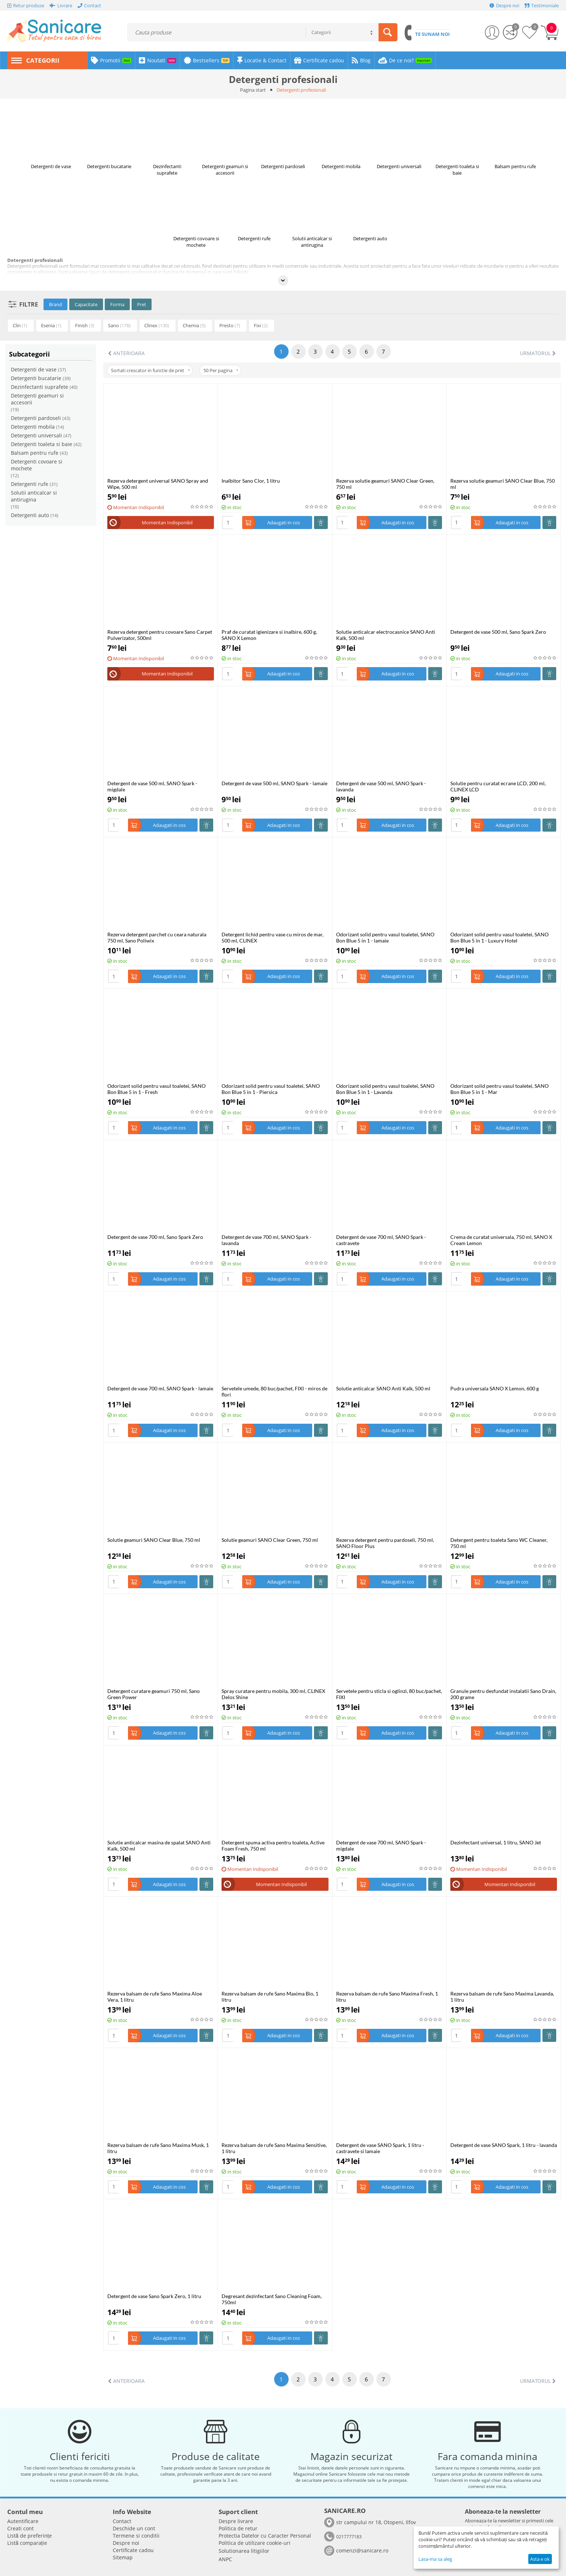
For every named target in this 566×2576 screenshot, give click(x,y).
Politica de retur (238, 2528)
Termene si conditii (136, 2535)
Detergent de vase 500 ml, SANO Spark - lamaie (274, 783)
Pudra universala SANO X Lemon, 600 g (494, 1388)
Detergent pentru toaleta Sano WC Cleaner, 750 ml (499, 1543)
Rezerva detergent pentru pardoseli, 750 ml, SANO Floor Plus (385, 1543)
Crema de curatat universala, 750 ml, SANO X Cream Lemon (501, 1240)
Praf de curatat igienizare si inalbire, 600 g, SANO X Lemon (269, 635)
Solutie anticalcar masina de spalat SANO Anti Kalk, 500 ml (159, 1845)
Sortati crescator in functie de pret (150, 370)
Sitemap (123, 2557)
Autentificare (22, 2521)
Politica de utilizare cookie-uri (254, 2542)
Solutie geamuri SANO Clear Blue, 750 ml (153, 1540)
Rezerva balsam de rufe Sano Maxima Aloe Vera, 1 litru (154, 1996)
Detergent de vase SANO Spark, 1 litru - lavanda (503, 2145)
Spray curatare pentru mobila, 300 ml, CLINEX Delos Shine (273, 1694)
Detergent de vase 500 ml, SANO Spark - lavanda (381, 786)
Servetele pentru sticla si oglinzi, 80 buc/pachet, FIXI (389, 1694)
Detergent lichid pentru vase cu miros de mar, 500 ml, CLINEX (272, 937)
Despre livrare (236, 2521)
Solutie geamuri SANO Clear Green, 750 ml (270, 1540)
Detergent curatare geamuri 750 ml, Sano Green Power (153, 1694)
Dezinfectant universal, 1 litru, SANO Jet (495, 1842)
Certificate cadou (133, 2550)
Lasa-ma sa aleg (435, 2559)
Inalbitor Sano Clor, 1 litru (251, 481)
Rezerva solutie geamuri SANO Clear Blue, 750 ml (502, 484)
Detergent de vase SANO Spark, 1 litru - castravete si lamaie (380, 2148)
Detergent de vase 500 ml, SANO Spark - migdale (152, 786)
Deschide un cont (134, 2528)
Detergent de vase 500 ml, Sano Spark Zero (498, 632)
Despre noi (126, 2542)
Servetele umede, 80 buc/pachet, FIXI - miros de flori (274, 1391)
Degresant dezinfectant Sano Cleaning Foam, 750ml (272, 2299)
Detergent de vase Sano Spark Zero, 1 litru (154, 2296)
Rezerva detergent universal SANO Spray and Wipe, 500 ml (157, 484)
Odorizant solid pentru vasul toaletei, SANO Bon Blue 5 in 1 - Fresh (156, 1089)
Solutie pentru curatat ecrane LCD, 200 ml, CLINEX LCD (498, 786)
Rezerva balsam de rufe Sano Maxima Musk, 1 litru (158, 2148)
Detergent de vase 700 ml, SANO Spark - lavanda (266, 1240)
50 (220, 370)
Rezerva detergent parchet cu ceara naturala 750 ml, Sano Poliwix (156, 937)
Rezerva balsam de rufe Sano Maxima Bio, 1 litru (270, 1996)
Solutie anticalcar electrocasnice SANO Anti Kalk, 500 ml (385, 635)
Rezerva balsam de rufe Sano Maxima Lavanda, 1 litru (502, 1996)
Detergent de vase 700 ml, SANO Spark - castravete (381, 1240)
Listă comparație (27, 2542)
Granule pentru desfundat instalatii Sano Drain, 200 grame (503, 1694)
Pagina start (253, 90)
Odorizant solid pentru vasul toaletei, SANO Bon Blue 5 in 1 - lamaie (385, 937)
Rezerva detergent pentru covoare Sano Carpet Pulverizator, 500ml (159, 635)
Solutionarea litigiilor (244, 2550)
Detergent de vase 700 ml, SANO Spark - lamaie (160, 1388)
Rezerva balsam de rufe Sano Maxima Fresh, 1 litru (387, 1996)
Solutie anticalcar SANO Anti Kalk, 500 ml (383, 1388)
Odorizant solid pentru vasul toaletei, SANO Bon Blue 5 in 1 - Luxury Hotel (499, 937)
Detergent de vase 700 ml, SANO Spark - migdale (381, 1845)
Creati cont (20, 2528)
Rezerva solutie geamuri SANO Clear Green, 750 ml (385, 484)
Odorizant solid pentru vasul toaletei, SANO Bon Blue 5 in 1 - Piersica (271, 1089)
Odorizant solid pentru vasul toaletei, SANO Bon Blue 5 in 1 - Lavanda (385, 1089)
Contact (122, 2521)
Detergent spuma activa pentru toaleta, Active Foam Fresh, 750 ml (273, 1845)
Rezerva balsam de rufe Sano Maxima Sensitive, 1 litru (274, 2148)
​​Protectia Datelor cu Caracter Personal (265, 2535)
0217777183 (349, 2536)
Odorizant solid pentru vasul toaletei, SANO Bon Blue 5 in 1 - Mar (499, 1089)
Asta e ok (540, 2559)
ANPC (225, 2559)
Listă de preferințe (29, 2535)
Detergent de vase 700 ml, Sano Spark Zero (155, 1237)
